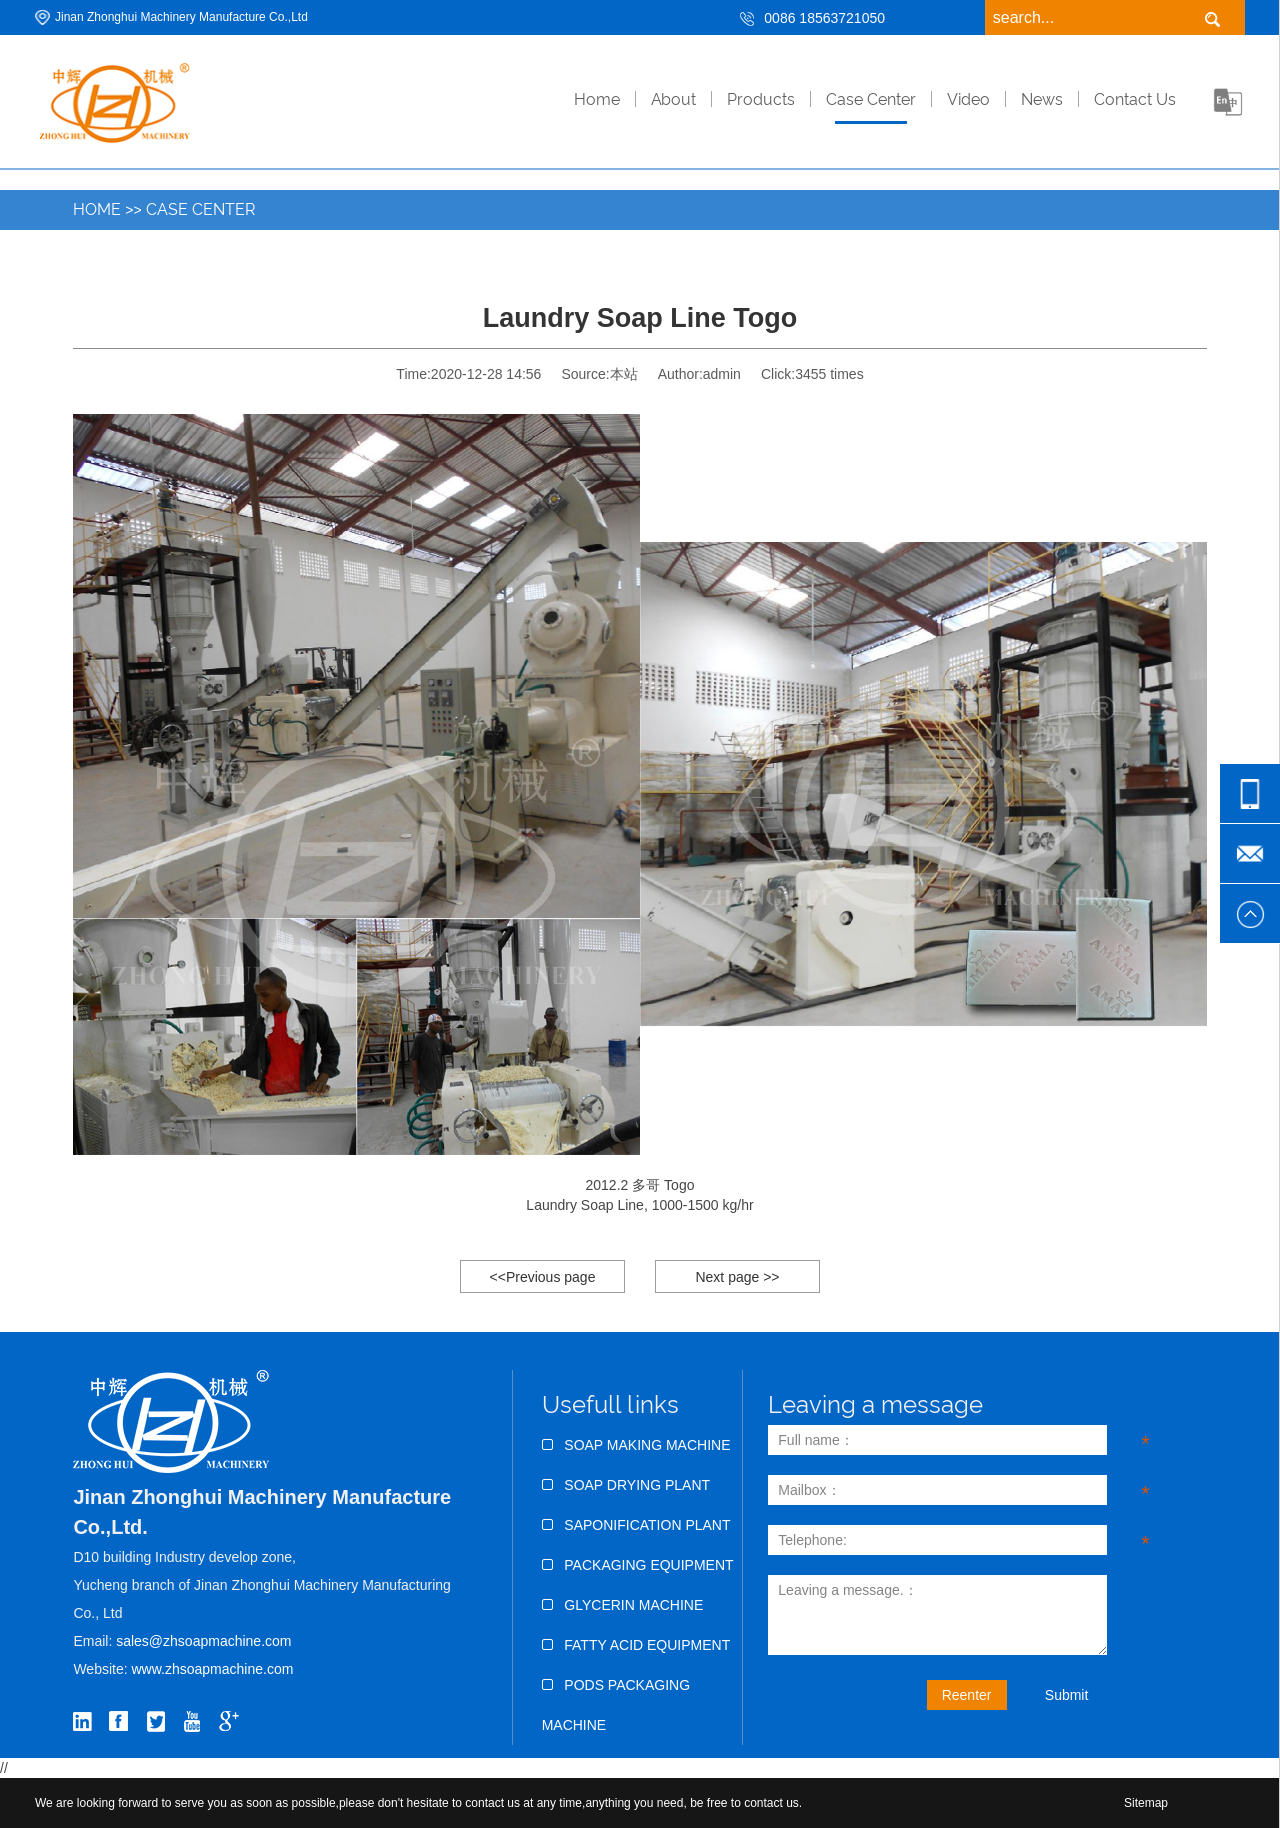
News (1042, 99)
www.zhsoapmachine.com (215, 1669)
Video (968, 99)
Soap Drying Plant (626, 1485)
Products (761, 99)
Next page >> (737, 1277)
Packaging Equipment (638, 1565)
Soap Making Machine (636, 1445)
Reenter (967, 1695)
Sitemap (1146, 1803)
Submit (1067, 1695)
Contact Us (1135, 99)
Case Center (871, 99)
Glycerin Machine (623, 1605)
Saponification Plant (636, 1525)
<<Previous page (543, 1277)
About (673, 99)
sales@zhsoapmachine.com (203, 1641)
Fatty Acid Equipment (636, 1645)
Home (97, 209)
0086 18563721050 (824, 18)
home (597, 99)
